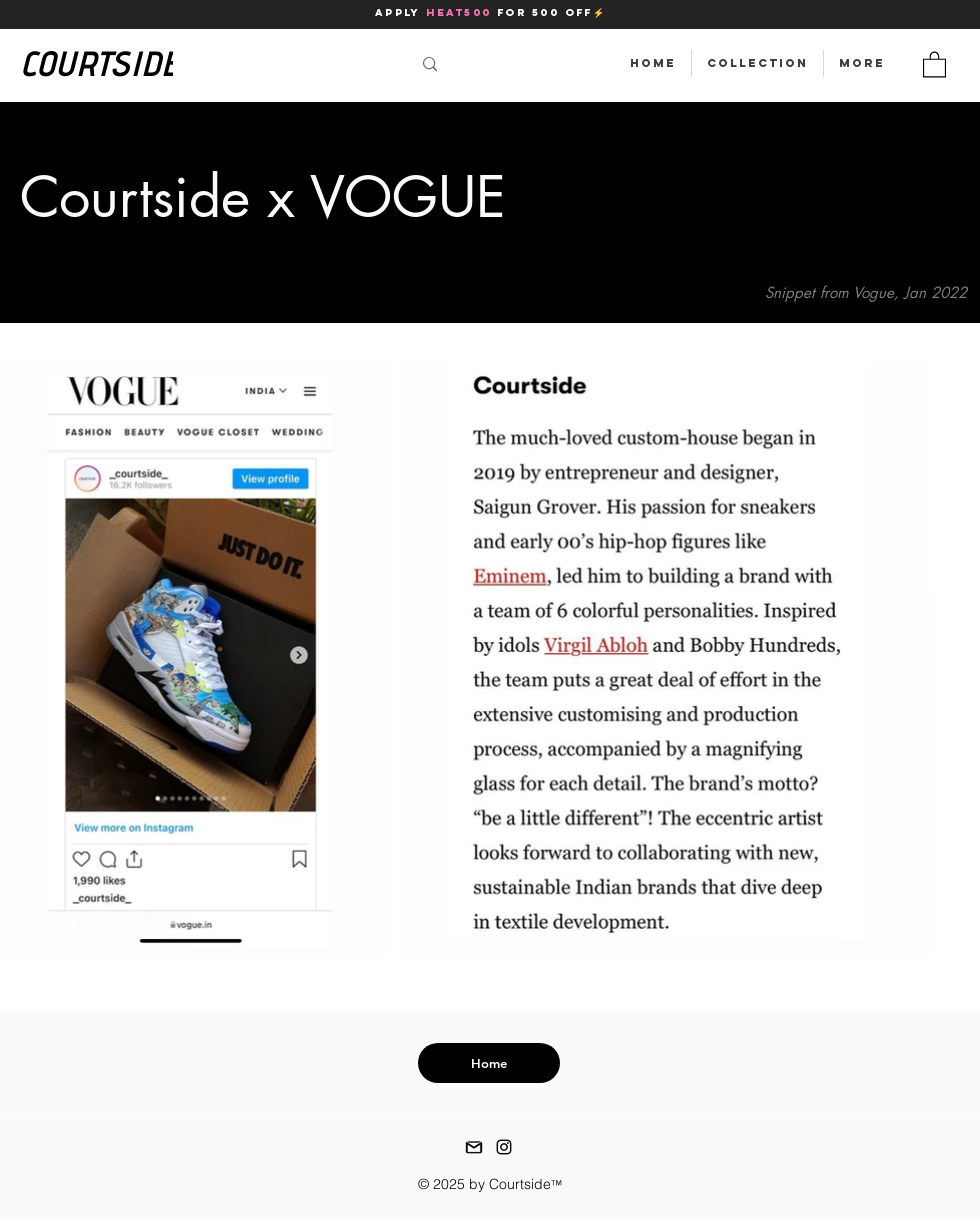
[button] (934, 63)
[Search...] (282, 64)
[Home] (489, 1063)
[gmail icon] (474, 1147)
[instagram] (504, 1147)
